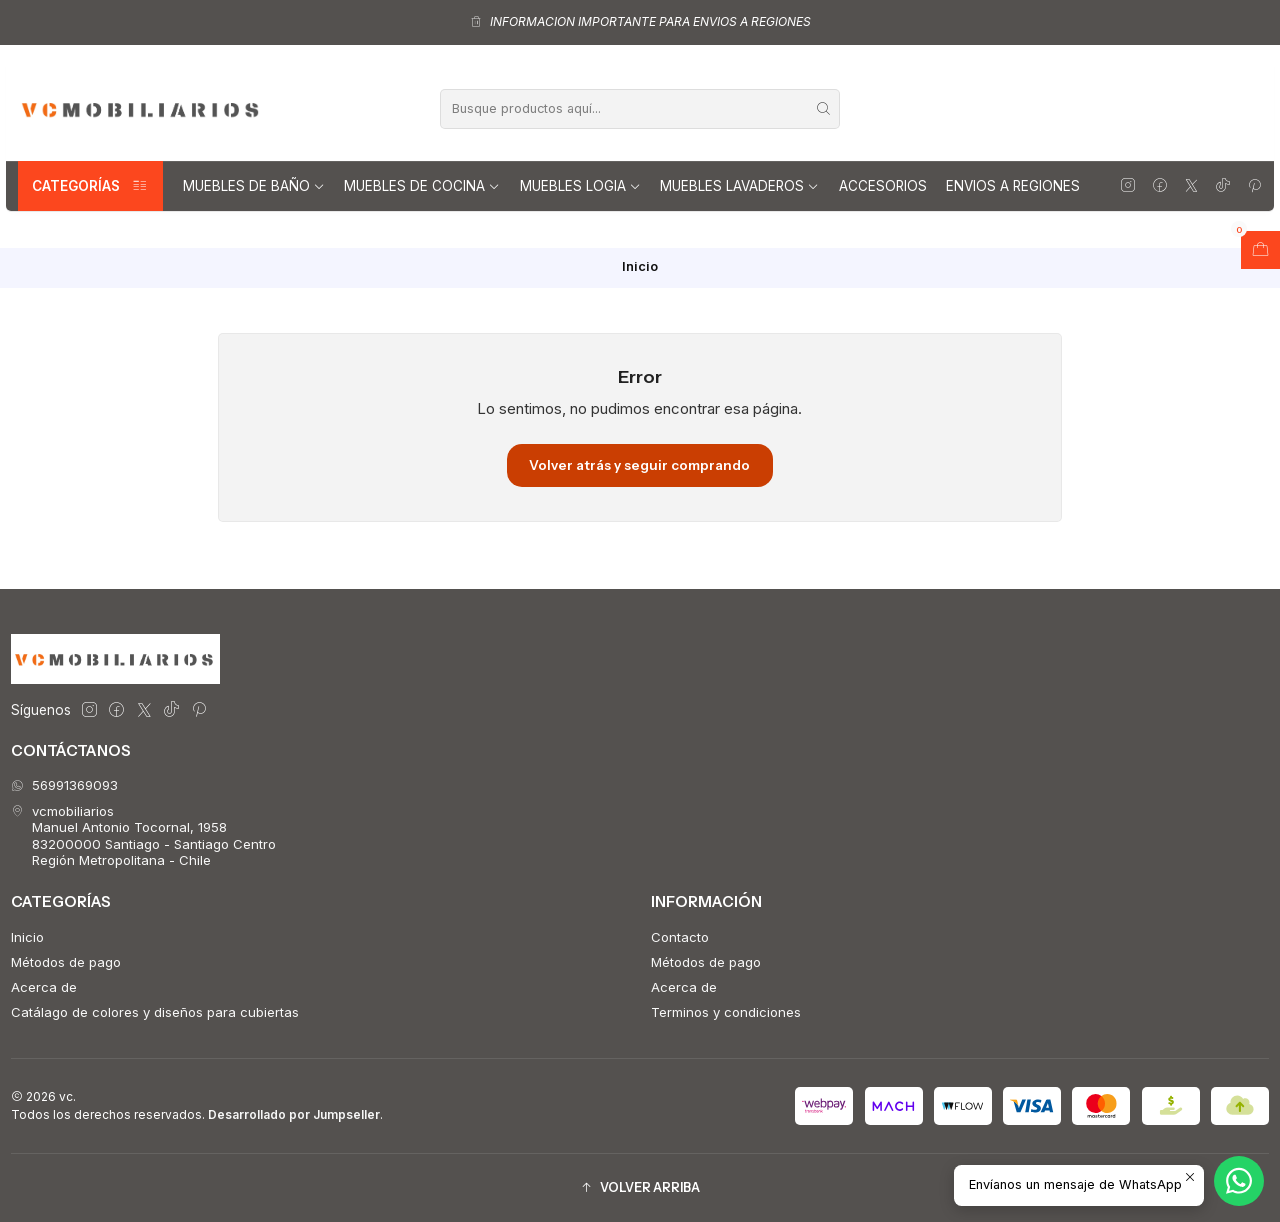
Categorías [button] (90, 186)
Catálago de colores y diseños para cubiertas (155, 1012)
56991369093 (64, 785)
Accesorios (883, 186)
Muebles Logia (580, 186)
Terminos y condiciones (726, 1012)
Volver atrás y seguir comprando (639, 465)
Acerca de (44, 987)
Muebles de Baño (254, 186)
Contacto (680, 937)
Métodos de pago (66, 962)
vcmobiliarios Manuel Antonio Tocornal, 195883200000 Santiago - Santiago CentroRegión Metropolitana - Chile (143, 835)
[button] (640, 1187)
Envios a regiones (1013, 186)
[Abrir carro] (1260, 250)
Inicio (27, 937)
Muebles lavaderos (739, 186)
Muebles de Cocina (422, 186)
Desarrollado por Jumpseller (294, 1114)
